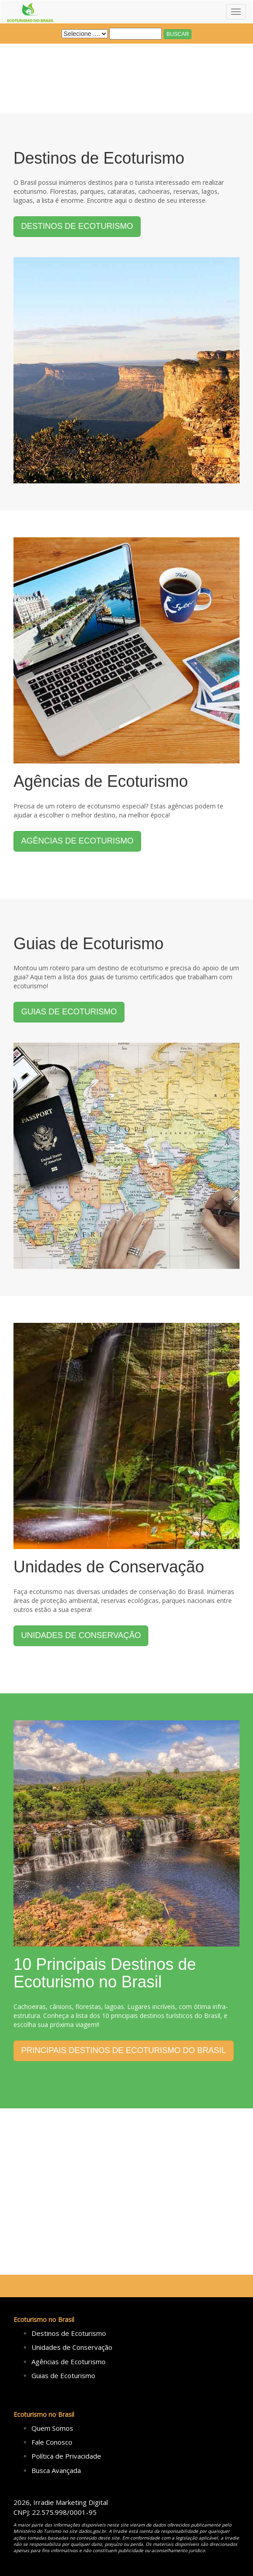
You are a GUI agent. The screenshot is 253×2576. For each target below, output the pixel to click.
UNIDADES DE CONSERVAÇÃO (81, 1635)
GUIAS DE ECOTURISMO (69, 1011)
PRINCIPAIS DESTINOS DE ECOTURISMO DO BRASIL (123, 2050)
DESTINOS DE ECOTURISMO (77, 226)
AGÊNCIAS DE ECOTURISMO (77, 840)
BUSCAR (177, 34)
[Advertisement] (126, 2192)
